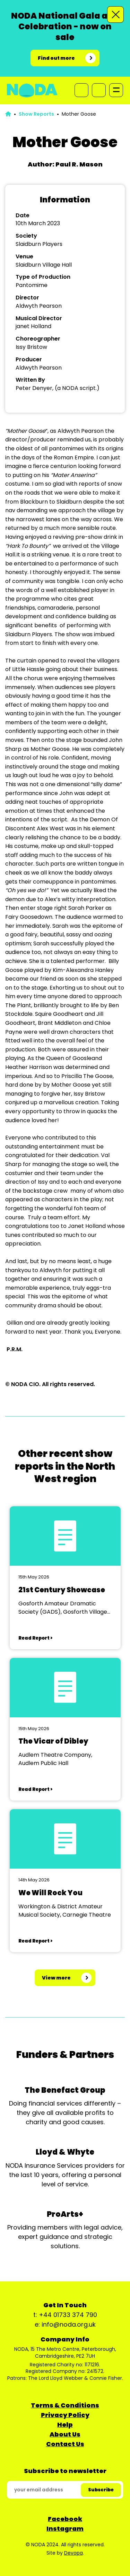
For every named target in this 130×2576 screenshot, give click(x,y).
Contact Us (65, 2444)
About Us (65, 2434)
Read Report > (35, 1638)
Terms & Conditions (65, 2405)
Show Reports (36, 114)
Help (65, 2424)
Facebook (65, 2519)
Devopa (73, 2552)
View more (56, 1977)
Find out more (56, 58)
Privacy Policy (65, 2415)
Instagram (65, 2528)
